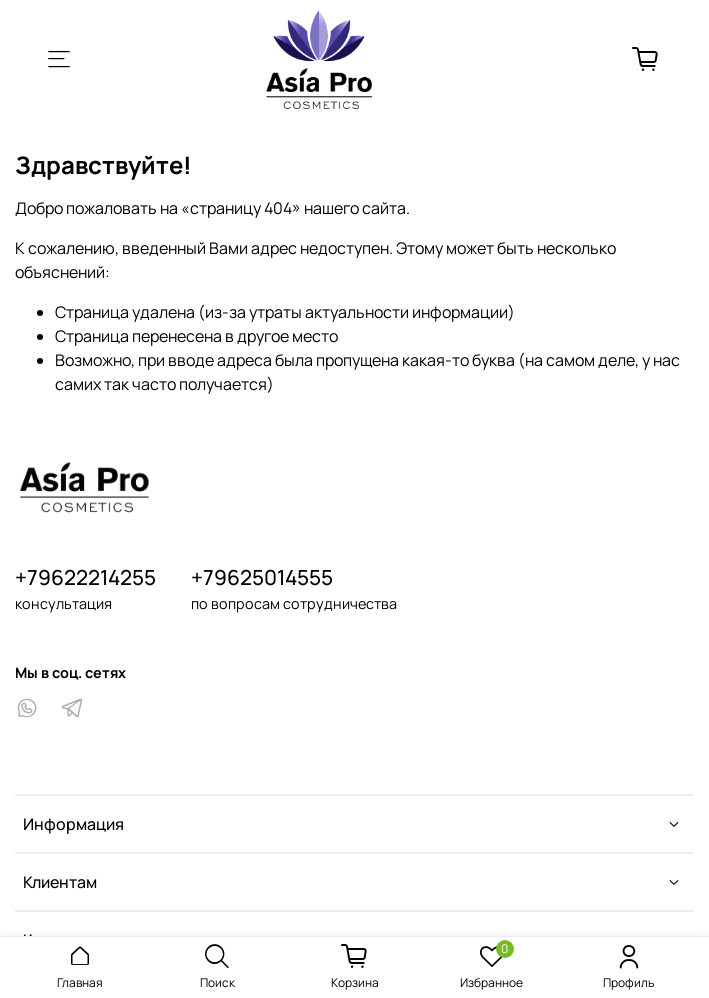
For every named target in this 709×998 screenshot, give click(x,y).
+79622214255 (85, 577)
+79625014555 (262, 577)
